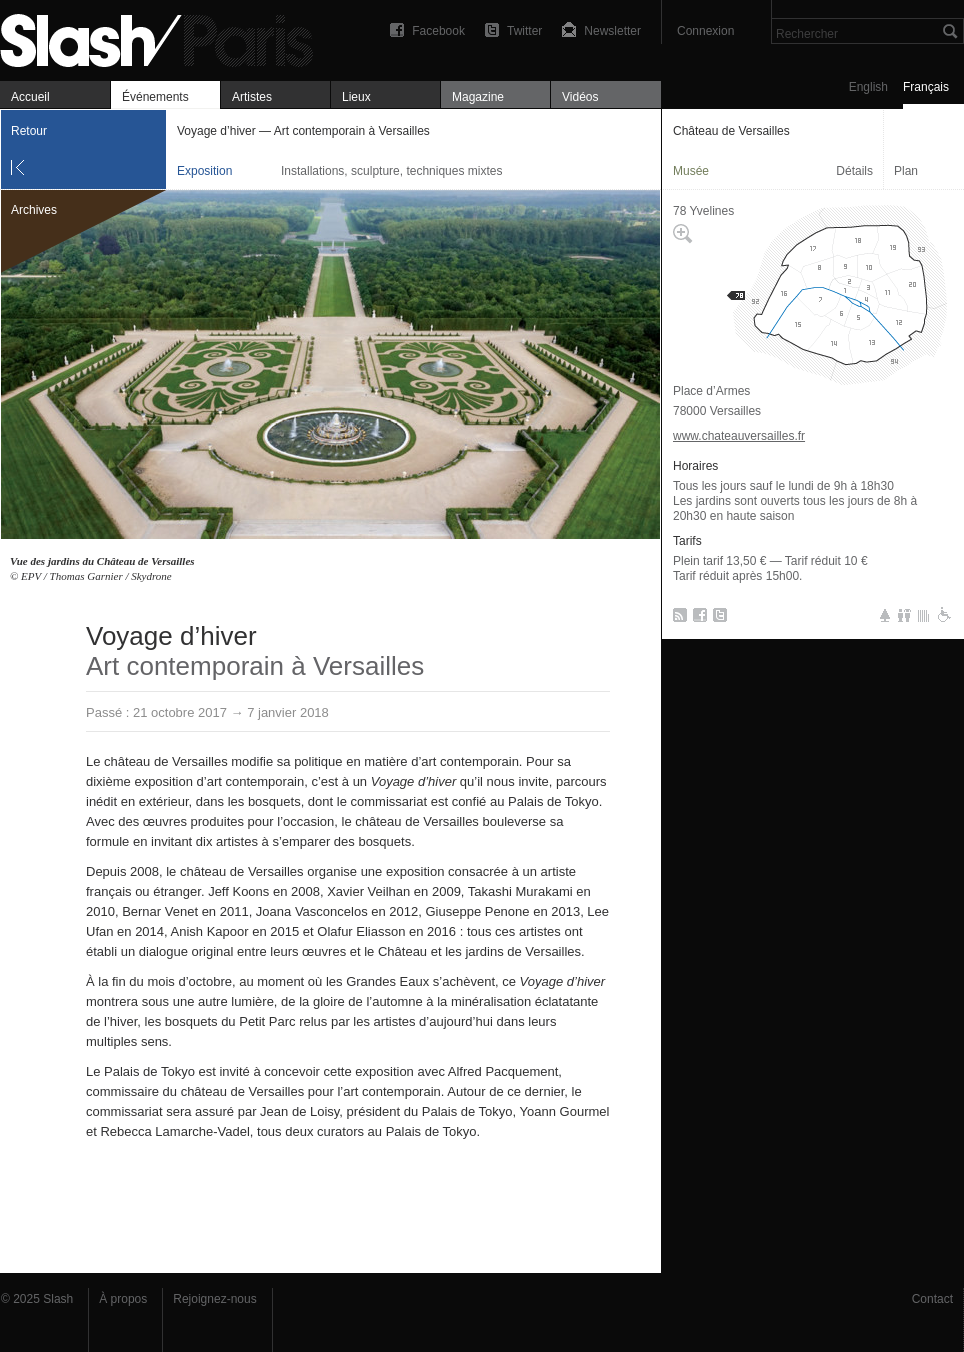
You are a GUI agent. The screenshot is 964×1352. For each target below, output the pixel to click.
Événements (155, 97)
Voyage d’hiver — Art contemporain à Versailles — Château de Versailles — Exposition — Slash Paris (165, 37)
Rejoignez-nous (214, 1299)
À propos (123, 1299)
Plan (906, 171)
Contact (932, 1299)
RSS (676, 619)
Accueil (30, 97)
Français (926, 87)
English (868, 87)
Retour (29, 131)
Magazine (478, 97)
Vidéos (580, 97)
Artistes (252, 97)
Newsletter (612, 31)
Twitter (524, 31)
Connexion (705, 31)
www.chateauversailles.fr (739, 436)
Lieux (356, 97)
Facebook (438, 31)
